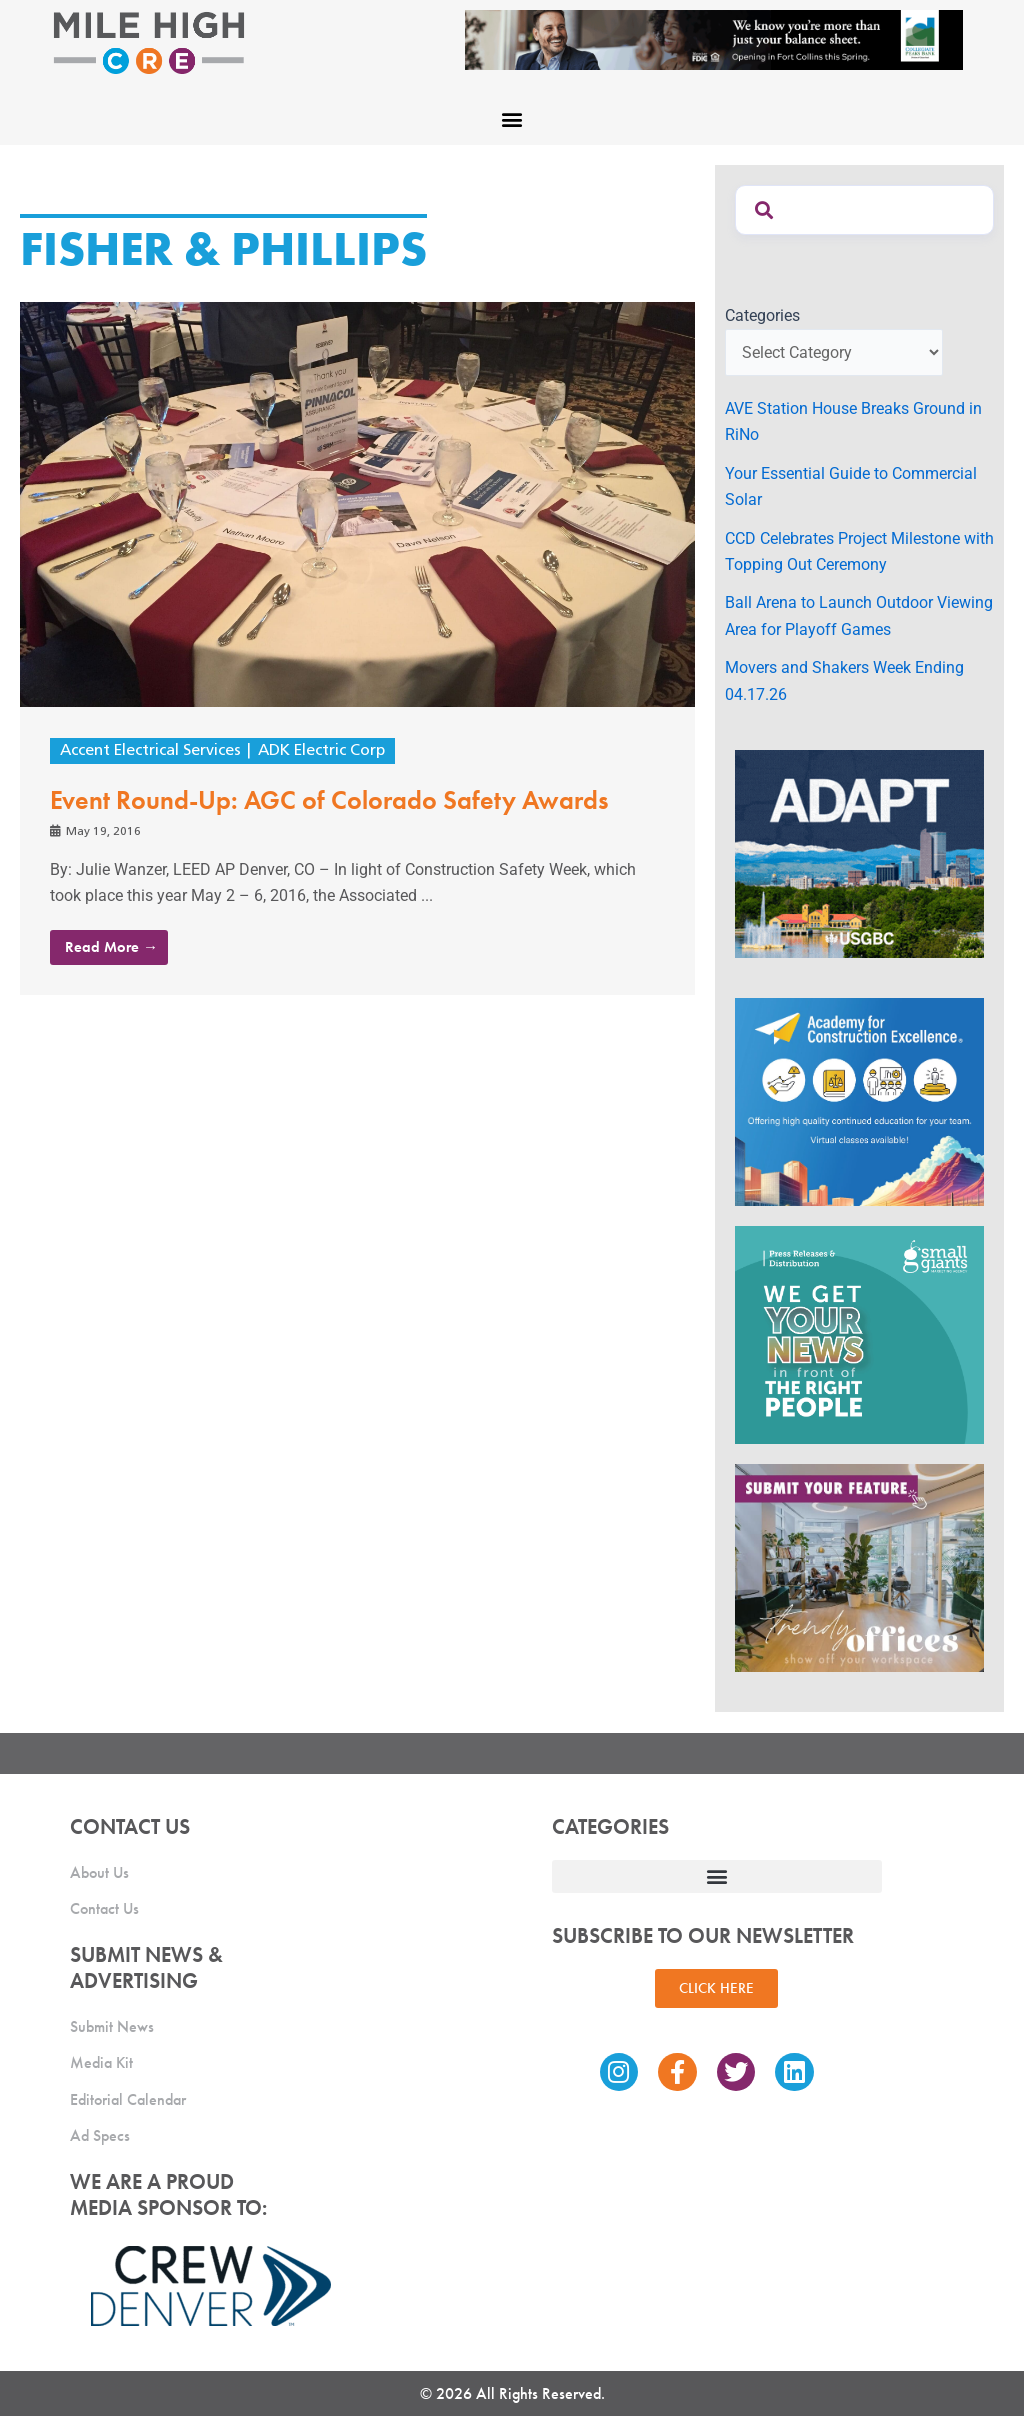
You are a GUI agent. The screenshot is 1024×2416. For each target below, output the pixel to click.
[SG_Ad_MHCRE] (859, 1333)
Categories (762, 315)
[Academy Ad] (859, 1100)
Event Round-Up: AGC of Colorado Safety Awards (329, 800)
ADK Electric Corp (331, 751)
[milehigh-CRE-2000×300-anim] (714, 38)
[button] (512, 118)
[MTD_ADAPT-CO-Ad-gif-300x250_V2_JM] (859, 852)
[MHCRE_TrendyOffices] (859, 1566)
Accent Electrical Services (154, 751)
